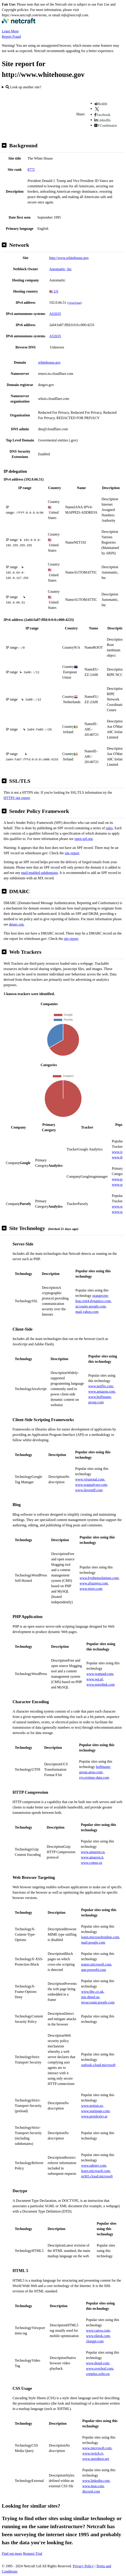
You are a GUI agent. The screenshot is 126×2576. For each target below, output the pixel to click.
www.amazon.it (92, 1857)
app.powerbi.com (93, 1970)
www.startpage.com (95, 2111)
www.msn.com (93, 2486)
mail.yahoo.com (86, 1312)
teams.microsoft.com (96, 1964)
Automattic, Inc (60, 269)
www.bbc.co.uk (92, 1992)
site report (72, 853)
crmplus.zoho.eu (98, 2374)
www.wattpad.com (99, 1674)
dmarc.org (16, 924)
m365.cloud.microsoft (97, 2176)
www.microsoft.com (97, 2448)
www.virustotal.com (89, 1479)
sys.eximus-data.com (94, 1777)
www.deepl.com (97, 2363)
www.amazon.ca (93, 1852)
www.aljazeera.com (94, 1583)
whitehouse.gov (49, 362)
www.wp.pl (94, 1679)
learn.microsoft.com (95, 2171)
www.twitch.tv (92, 2453)
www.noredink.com (100, 1684)
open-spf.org (84, 839)
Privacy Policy (83, 2566)
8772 (31, 169)
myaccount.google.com (97, 2002)
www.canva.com (98, 2330)
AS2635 (55, 314)
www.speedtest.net (95, 2459)
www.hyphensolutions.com (99, 1578)
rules (109, 828)
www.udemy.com (93, 2165)
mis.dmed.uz (90, 1997)
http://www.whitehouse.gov (69, 258)
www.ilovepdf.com (89, 1490)
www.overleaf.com (99, 2368)
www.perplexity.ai (94, 2116)
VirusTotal (74, 302)
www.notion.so (92, 2106)
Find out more (12, 2553)
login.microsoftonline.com (100, 1937)
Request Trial (32, 2553)
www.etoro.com (91, 1589)
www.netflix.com (100, 1386)
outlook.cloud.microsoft (98, 2065)
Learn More (10, 31)
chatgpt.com (95, 2341)
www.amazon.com (101, 1391)
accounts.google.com (90, 1306)
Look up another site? (23, 87)
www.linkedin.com (96, 2481)
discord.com (91, 2491)
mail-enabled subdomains (39, 873)
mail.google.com (93, 1942)
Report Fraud (11, 36)
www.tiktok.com (98, 2336)
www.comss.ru (91, 1863)
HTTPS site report (17, 798)
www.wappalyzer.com (91, 1485)
